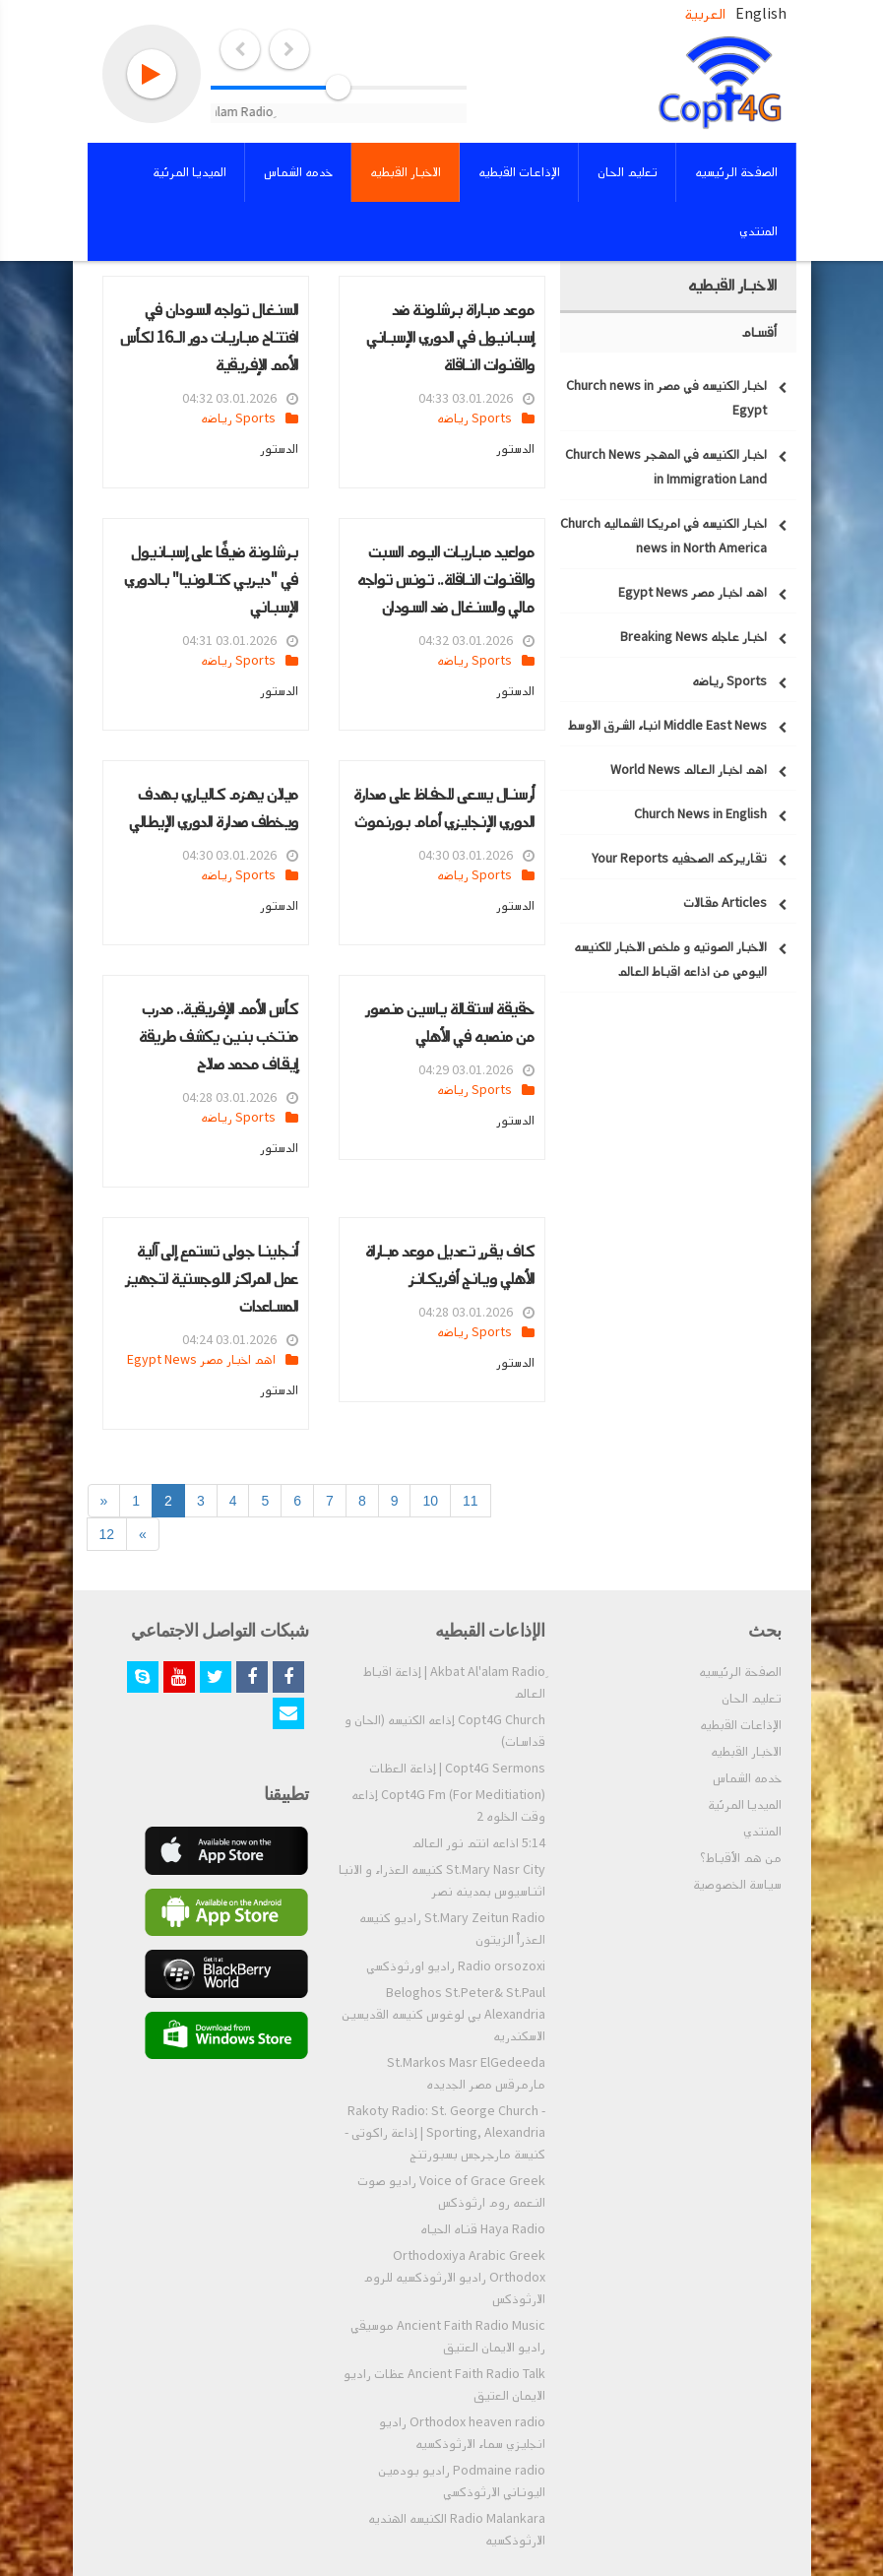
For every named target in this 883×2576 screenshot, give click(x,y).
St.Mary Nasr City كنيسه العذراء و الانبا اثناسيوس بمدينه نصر (442, 1880)
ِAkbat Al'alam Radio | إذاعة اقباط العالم (454, 1683)
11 (470, 1501)
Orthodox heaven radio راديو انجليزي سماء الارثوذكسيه (462, 2433)
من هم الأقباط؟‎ (741, 1858)
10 (430, 1501)
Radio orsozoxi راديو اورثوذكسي (455, 1966)
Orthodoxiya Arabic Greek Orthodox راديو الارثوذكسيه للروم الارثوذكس (454, 2277)
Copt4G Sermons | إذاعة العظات (457, 1768)
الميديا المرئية (745, 1805)
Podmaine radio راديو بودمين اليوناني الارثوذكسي (461, 2481)
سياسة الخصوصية (737, 1885)
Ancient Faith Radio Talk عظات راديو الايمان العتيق (444, 2385)
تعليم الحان (752, 1698)
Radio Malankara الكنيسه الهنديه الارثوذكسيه (456, 2529)
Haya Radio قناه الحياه (482, 2229)
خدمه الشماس (747, 1778)
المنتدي (762, 1831)
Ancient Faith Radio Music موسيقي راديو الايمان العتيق (447, 2336)
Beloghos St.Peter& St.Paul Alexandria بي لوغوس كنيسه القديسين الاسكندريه (443, 2014)
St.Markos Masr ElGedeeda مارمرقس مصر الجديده (466, 2073)
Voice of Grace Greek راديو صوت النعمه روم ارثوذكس (451, 2192)
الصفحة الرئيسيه (740, 1672)
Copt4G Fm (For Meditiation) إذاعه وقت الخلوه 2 (448, 1806)
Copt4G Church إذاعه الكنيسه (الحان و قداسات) (445, 1731)
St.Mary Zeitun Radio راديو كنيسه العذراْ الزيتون (452, 1929)
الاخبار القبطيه (746, 1752)
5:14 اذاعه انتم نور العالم (478, 1843)
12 (107, 1534)
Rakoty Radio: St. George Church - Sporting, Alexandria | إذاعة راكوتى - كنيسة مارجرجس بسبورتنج (445, 2132)
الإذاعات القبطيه (741, 1725)
